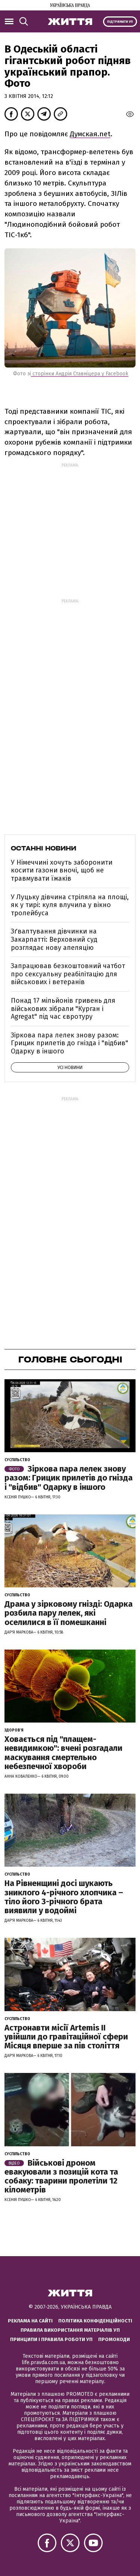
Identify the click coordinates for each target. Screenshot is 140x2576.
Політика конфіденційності (95, 2321)
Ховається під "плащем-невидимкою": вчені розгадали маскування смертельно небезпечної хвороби (63, 1752)
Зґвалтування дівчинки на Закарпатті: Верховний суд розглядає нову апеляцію (54, 939)
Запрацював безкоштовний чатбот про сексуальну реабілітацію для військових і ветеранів (68, 974)
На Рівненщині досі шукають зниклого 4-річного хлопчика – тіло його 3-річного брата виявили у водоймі (63, 1896)
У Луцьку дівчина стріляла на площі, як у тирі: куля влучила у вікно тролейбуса (70, 905)
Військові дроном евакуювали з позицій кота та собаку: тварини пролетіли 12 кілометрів (61, 2176)
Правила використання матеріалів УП (70, 2330)
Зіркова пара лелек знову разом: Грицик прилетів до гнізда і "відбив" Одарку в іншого (69, 1043)
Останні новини (43, 848)
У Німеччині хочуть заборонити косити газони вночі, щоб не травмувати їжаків (61, 870)
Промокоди (114, 2339)
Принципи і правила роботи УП (51, 2339)
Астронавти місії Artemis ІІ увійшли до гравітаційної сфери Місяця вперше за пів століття (66, 2037)
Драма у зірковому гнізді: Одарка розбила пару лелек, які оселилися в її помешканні (68, 1613)
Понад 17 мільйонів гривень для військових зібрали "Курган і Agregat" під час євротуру (63, 1008)
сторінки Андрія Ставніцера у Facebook (79, 374)
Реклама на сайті (30, 2321)
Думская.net (90, 134)
